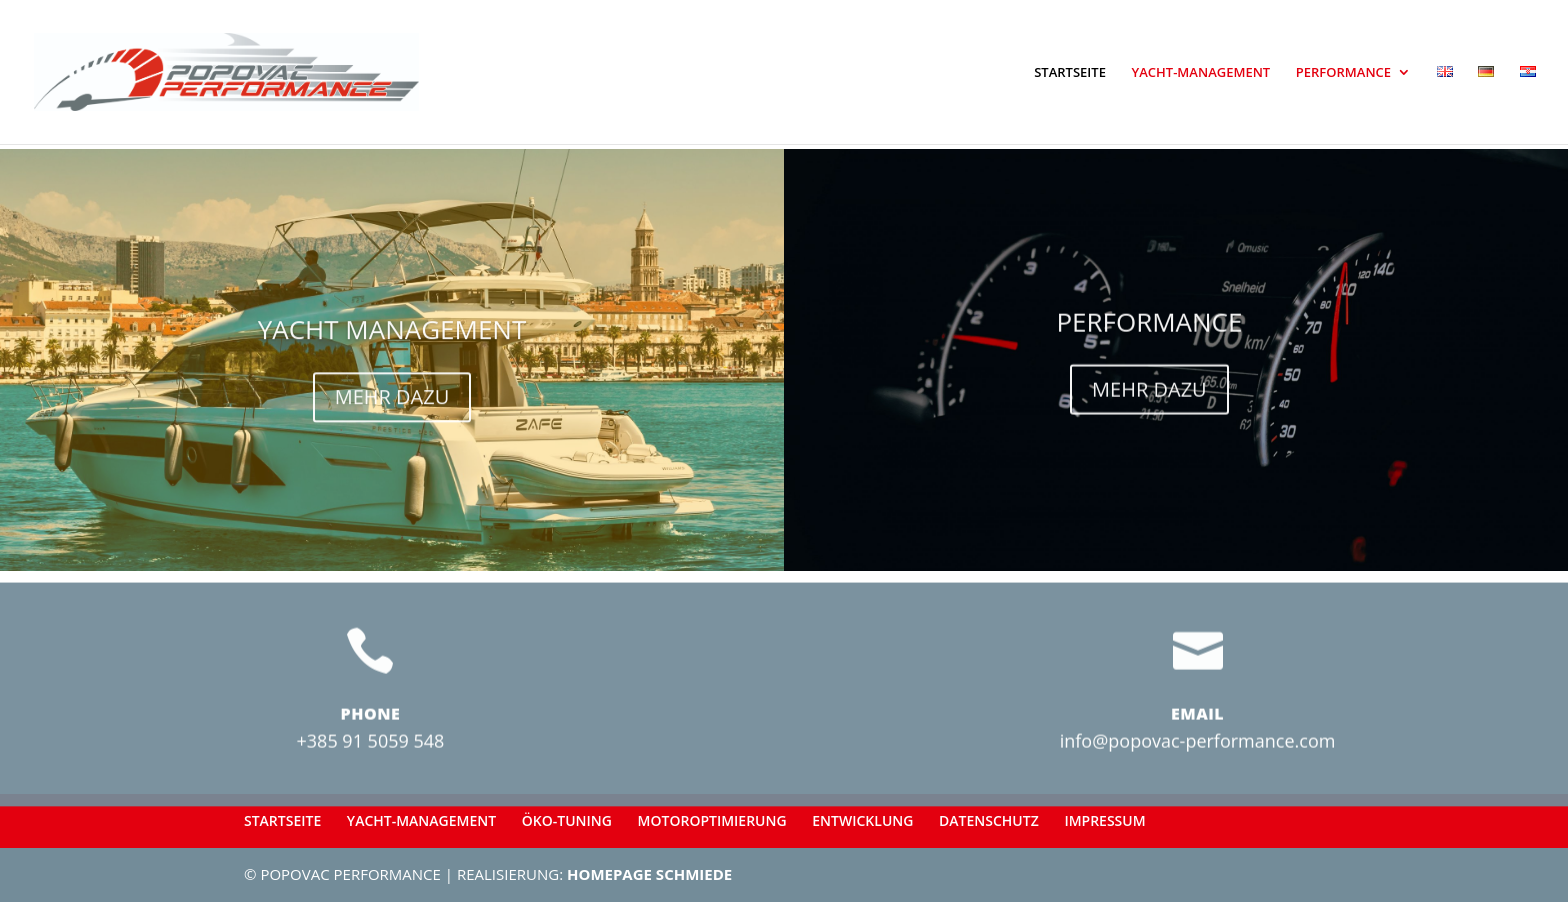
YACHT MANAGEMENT (392, 337)
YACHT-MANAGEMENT (1201, 73)
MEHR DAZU (392, 404)
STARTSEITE (1070, 73)
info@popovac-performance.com (1198, 775)
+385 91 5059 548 (371, 775)
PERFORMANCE (1343, 73)
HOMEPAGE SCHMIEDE (649, 874)
